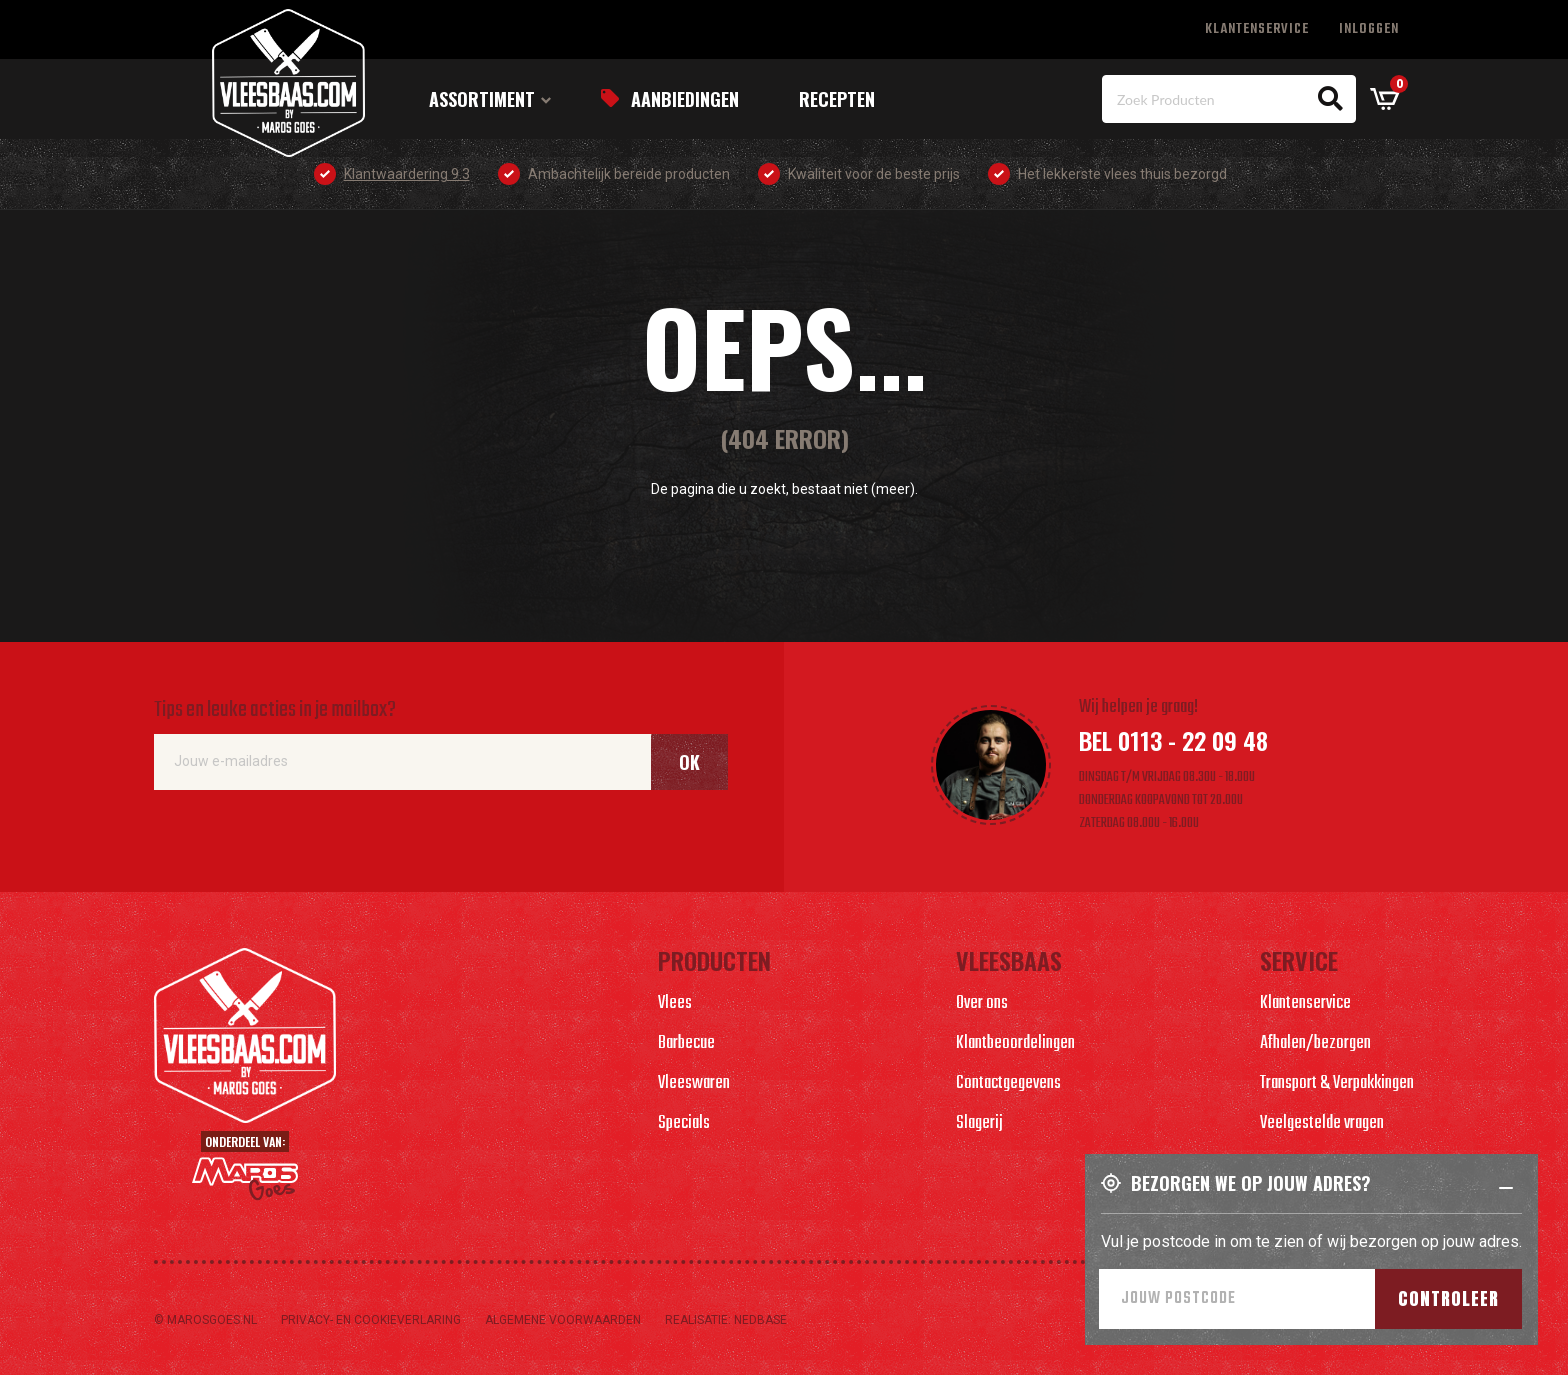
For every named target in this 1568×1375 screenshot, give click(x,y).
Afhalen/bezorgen (1315, 1043)
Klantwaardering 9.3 (407, 174)
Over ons (982, 1003)
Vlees (675, 1003)
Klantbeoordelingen (1015, 1043)
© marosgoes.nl (205, 1320)
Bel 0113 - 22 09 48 (1173, 740)
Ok (689, 762)
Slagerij (979, 1123)
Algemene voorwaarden (563, 1320)
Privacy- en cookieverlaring (371, 1320)
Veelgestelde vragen (1322, 1123)
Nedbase (760, 1320)
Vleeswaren (694, 1083)
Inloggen (1369, 29)
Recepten (837, 99)
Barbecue (686, 1043)
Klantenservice (1257, 29)
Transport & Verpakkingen (1337, 1083)
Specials (684, 1123)
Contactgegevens (1008, 1083)
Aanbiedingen (685, 99)
